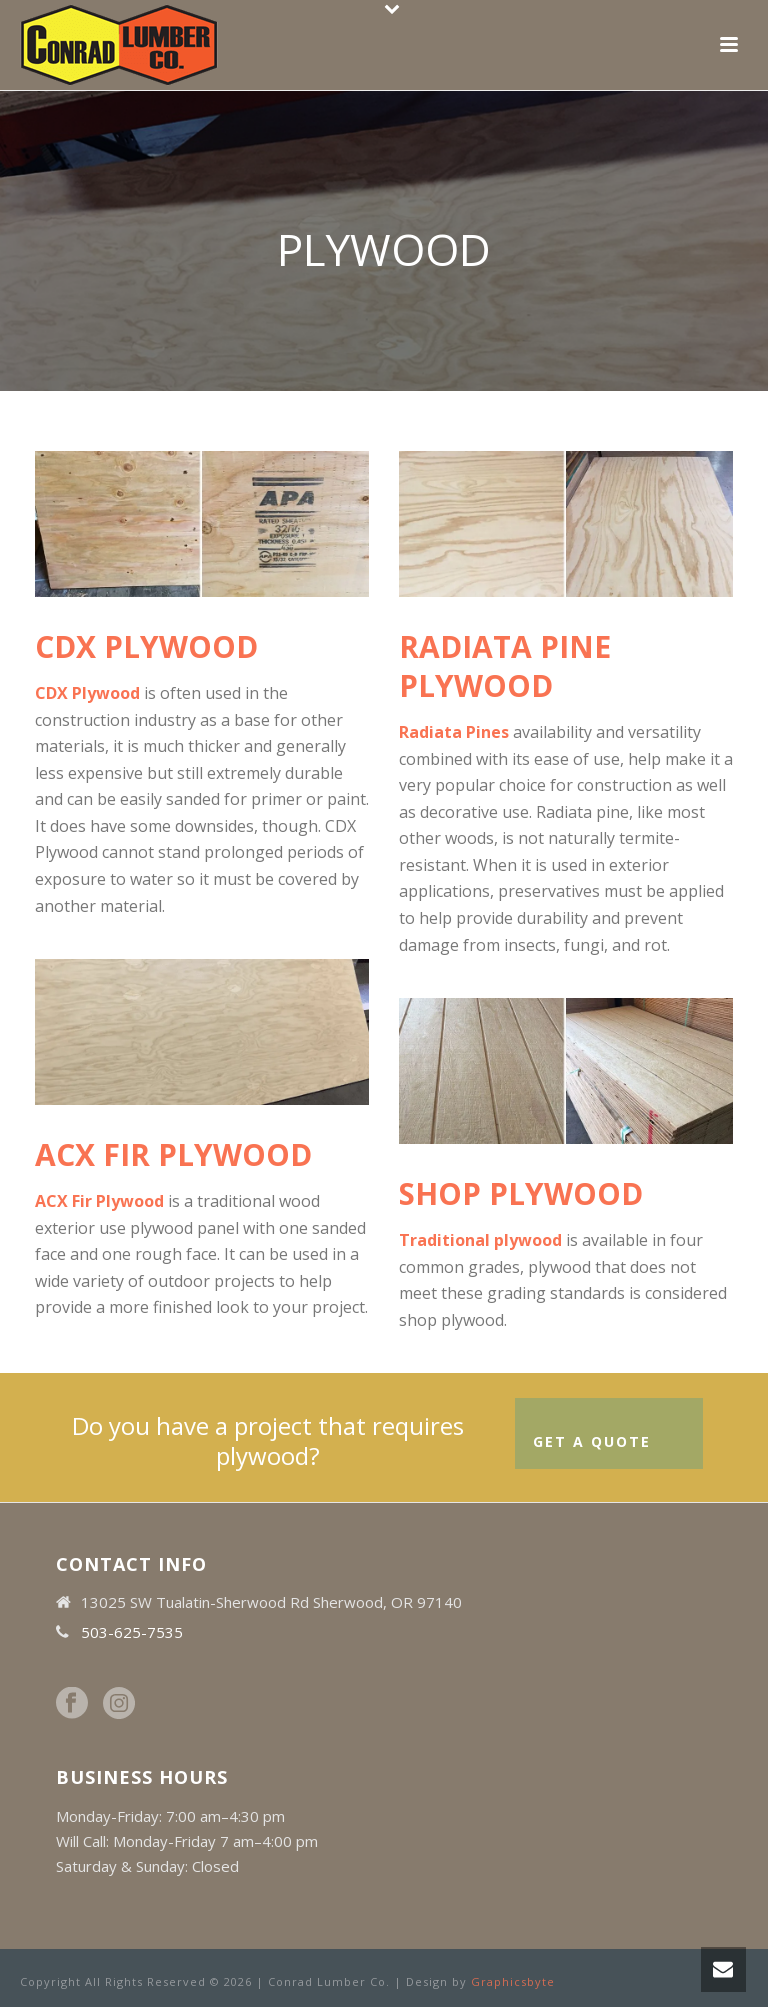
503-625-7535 (132, 1632)
